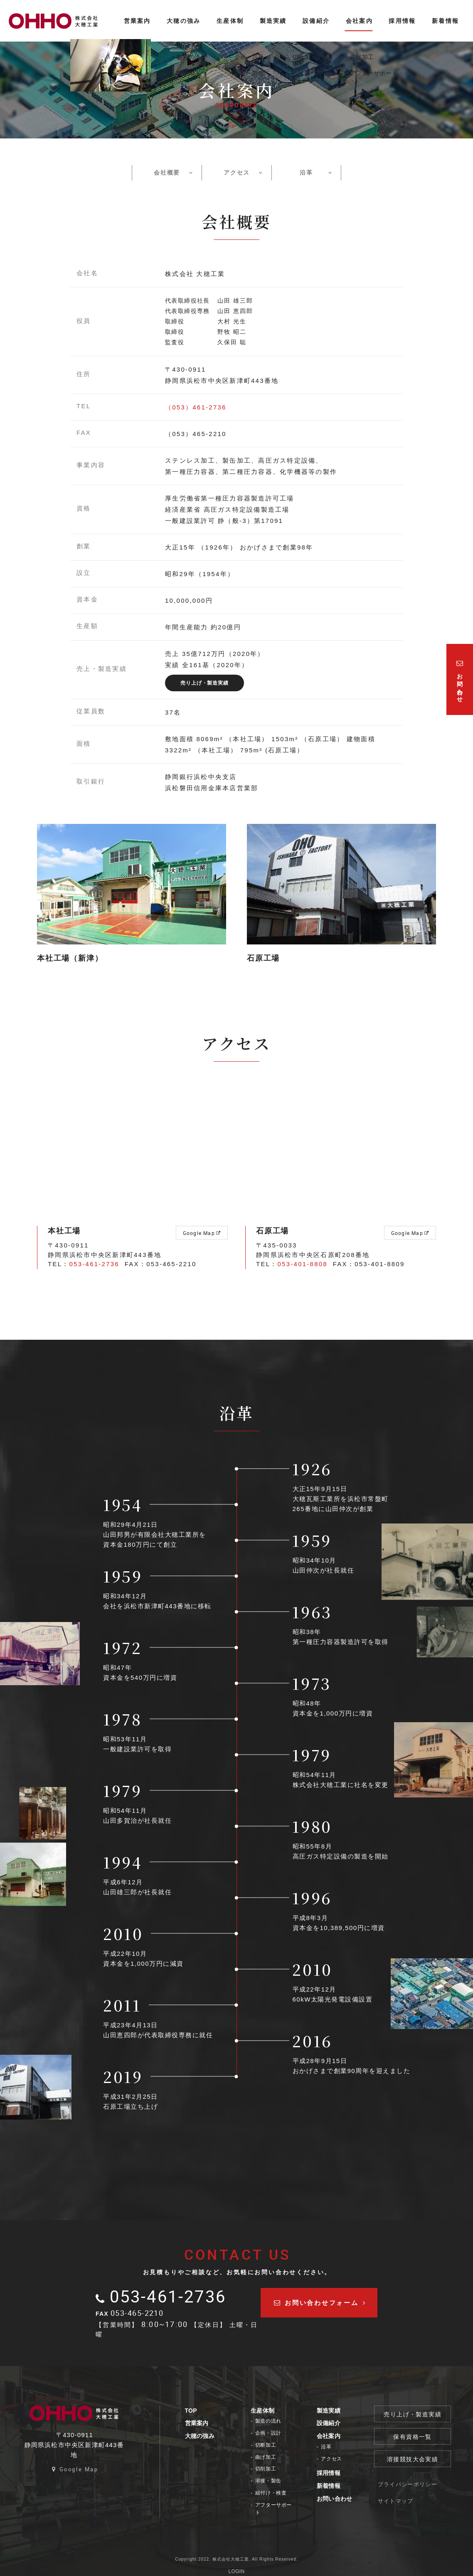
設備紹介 (335, 2423)
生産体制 (268, 2410)
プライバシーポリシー (415, 2483)
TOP (195, 2410)
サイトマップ (403, 2499)
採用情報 (335, 2473)
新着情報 (335, 2485)
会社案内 (335, 2436)
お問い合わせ (341, 2498)
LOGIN (237, 2564)
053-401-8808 (303, 1263)
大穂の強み (204, 2436)
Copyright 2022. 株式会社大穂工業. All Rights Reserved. (236, 2551)
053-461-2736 (94, 1263)
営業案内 (201, 2423)
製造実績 (335, 2410)
